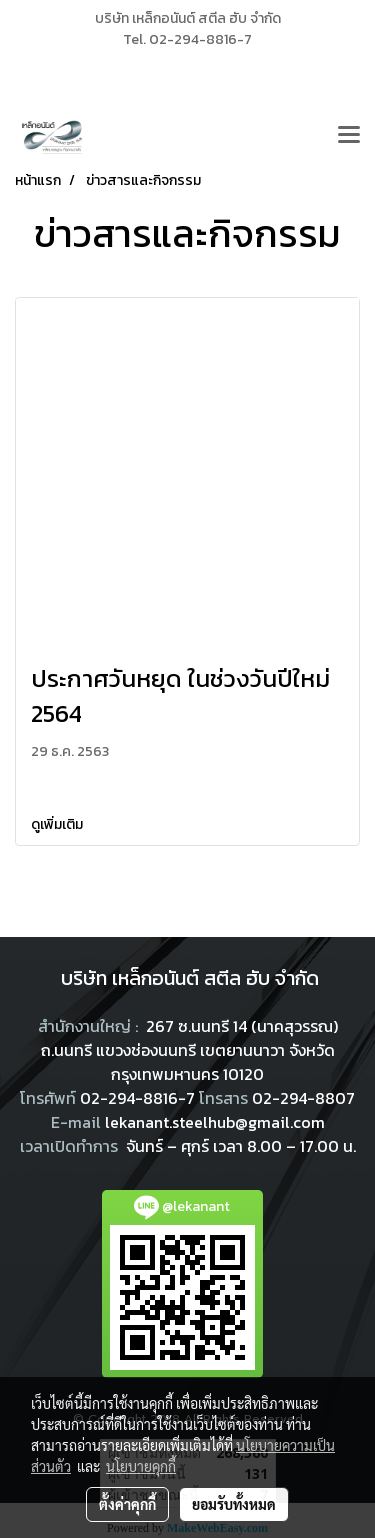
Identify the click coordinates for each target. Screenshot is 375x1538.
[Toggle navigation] (349, 136)
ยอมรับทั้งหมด (234, 1504)
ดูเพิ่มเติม (58, 824)
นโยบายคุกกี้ (141, 1466)
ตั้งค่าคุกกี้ (127, 1504)
